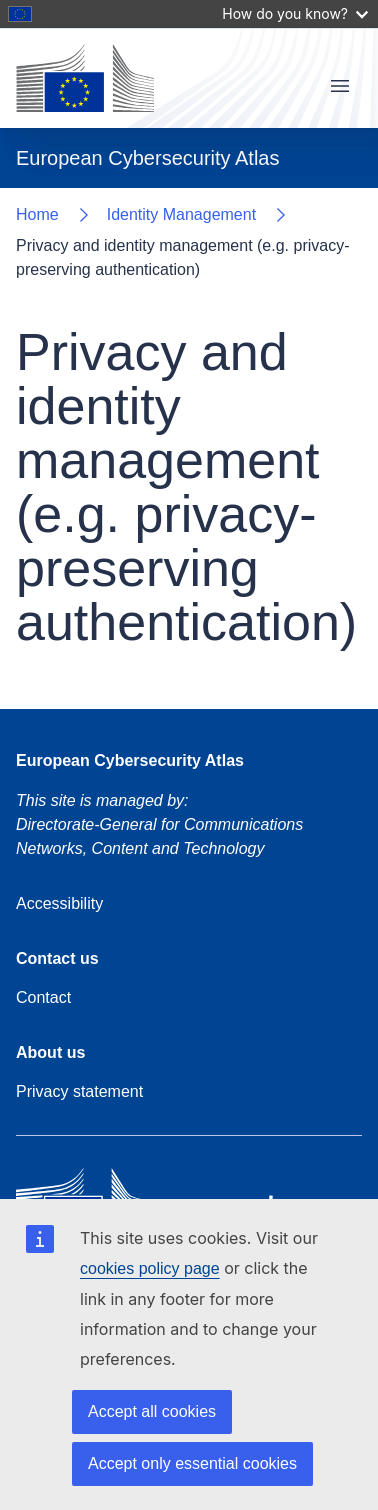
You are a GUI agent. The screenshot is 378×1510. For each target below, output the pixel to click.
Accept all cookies (152, 1411)
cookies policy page (150, 1268)
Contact (43, 997)
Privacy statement (79, 1091)
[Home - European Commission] (85, 78)
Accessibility (59, 903)
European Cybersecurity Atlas (130, 760)
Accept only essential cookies (192, 1463)
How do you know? (295, 13)
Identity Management (181, 214)
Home (37, 214)
